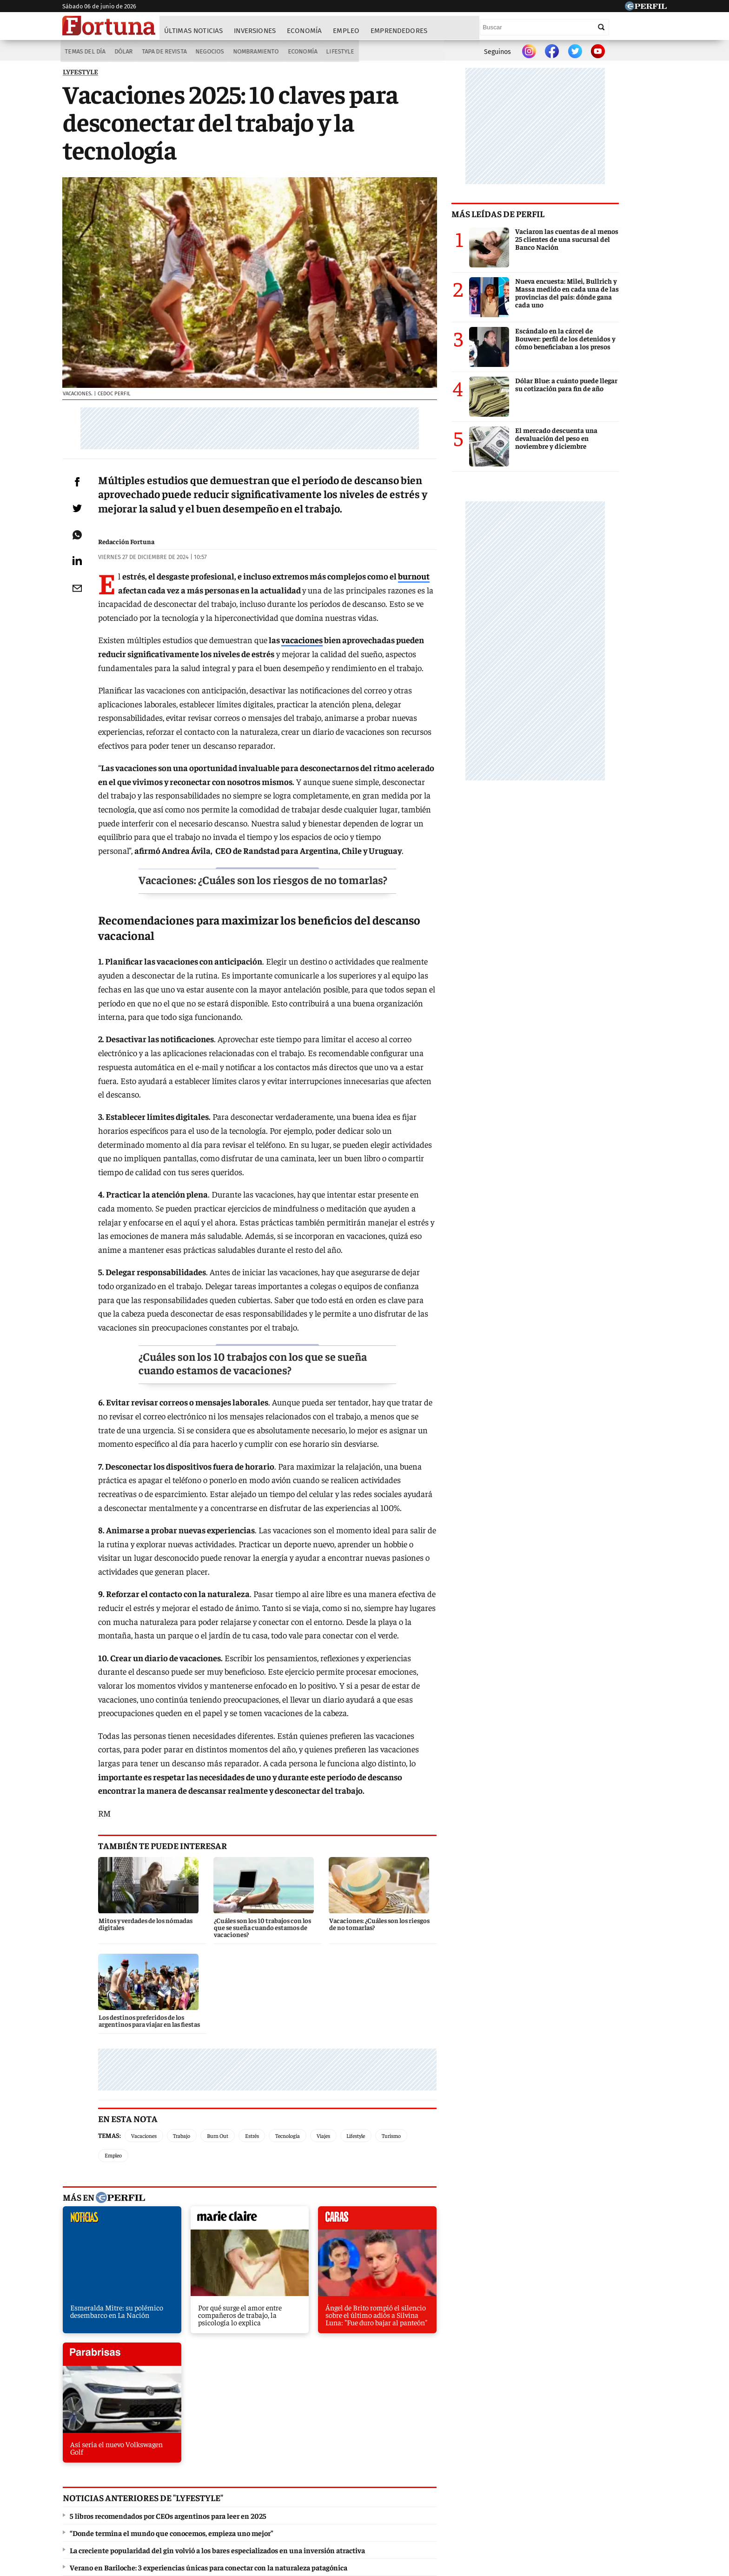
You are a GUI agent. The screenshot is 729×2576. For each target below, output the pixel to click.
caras (327, 2100)
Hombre (325, 2473)
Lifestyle (341, 51)
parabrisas (435, 2100)
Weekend (366, 2473)
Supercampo (415, 2473)
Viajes (337, 2035)
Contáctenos (322, 2507)
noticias (110, 2100)
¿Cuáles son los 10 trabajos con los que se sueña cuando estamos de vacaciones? (289, 1358)
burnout (427, 613)
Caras (153, 2473)
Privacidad (367, 2507)
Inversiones (255, 31)
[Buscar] (602, 27)
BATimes (623, 2473)
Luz (484, 2473)
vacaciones (315, 677)
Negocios (209, 51)
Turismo (404, 2035)
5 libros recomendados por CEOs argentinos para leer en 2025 (167, 2261)
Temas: (123, 2034)
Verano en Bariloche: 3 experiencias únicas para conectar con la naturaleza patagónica (208, 2313)
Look (456, 2473)
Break (585, 2473)
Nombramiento (256, 51)
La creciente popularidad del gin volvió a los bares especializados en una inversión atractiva (216, 2296)
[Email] (83, 624)
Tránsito (518, 2507)
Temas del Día (83, 51)
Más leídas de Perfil (545, 216)
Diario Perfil (110, 2473)
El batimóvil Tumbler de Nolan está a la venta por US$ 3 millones (173, 2330)
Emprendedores (399, 31)
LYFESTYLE (80, 74)
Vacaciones (157, 2035)
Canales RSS (217, 2507)
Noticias (190, 2473)
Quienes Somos (269, 2507)
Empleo (346, 31)
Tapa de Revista (163, 51)
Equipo (404, 2507)
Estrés (265, 2035)
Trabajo (195, 2035)
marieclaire (219, 2100)
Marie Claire (238, 2473)
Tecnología (301, 2035)
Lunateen (546, 2473)
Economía (304, 31)
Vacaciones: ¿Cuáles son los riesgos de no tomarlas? (280, 903)
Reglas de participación (460, 2507)
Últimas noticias (194, 31)
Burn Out (231, 2035)
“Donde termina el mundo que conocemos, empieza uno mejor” (171, 2278)
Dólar (122, 51)
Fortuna (284, 2473)
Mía (511, 2473)
